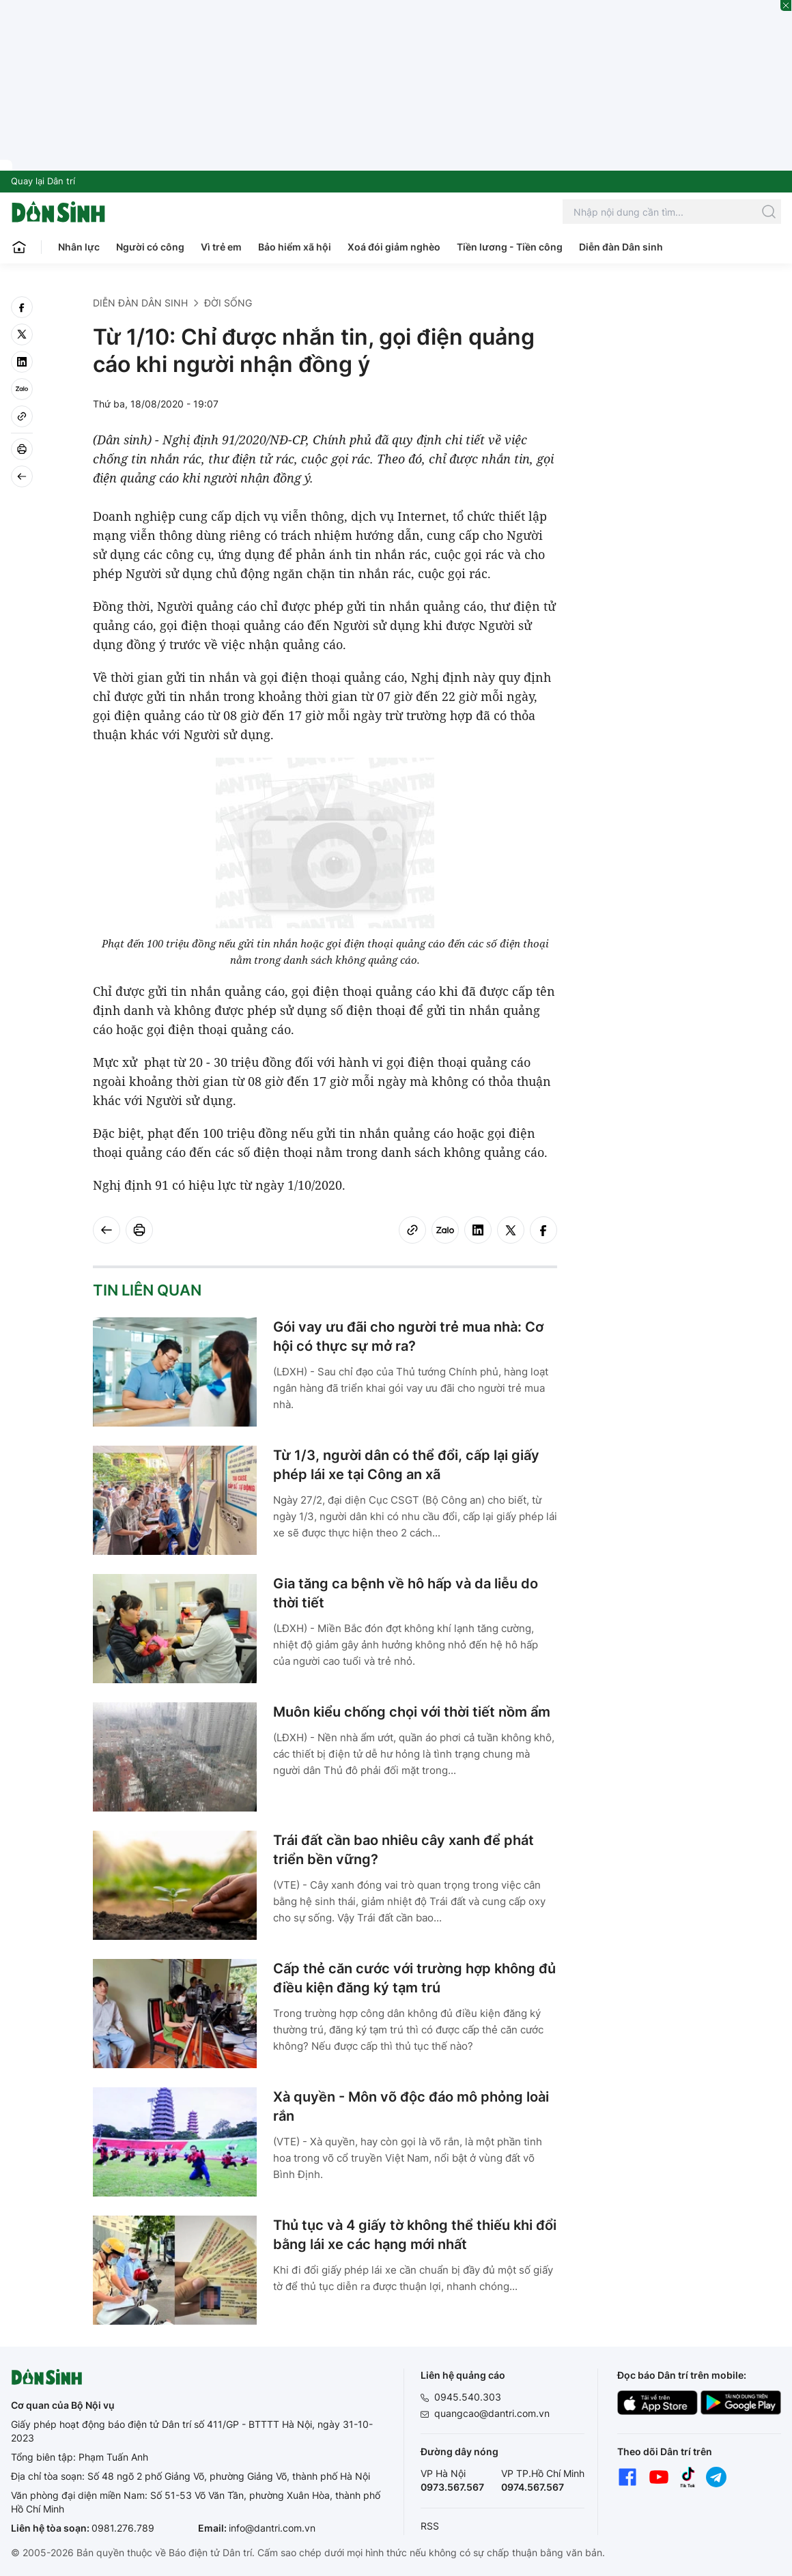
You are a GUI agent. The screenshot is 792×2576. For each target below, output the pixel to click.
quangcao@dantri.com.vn (492, 2413)
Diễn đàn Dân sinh (621, 247)
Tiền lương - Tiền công (510, 247)
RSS (430, 2526)
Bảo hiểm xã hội (294, 247)
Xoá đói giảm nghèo (394, 247)
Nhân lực (79, 247)
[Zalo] (22, 389)
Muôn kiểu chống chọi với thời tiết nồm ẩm (411, 1712)
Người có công (150, 247)
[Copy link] (22, 416)
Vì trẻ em (221, 247)
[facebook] (22, 307)
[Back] (22, 476)
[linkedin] (22, 362)
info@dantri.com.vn (272, 2528)
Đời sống (228, 303)
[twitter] (22, 334)
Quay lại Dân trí (43, 180)
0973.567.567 (452, 2487)
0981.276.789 (122, 2528)
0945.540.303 (467, 2397)
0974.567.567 (532, 2487)
